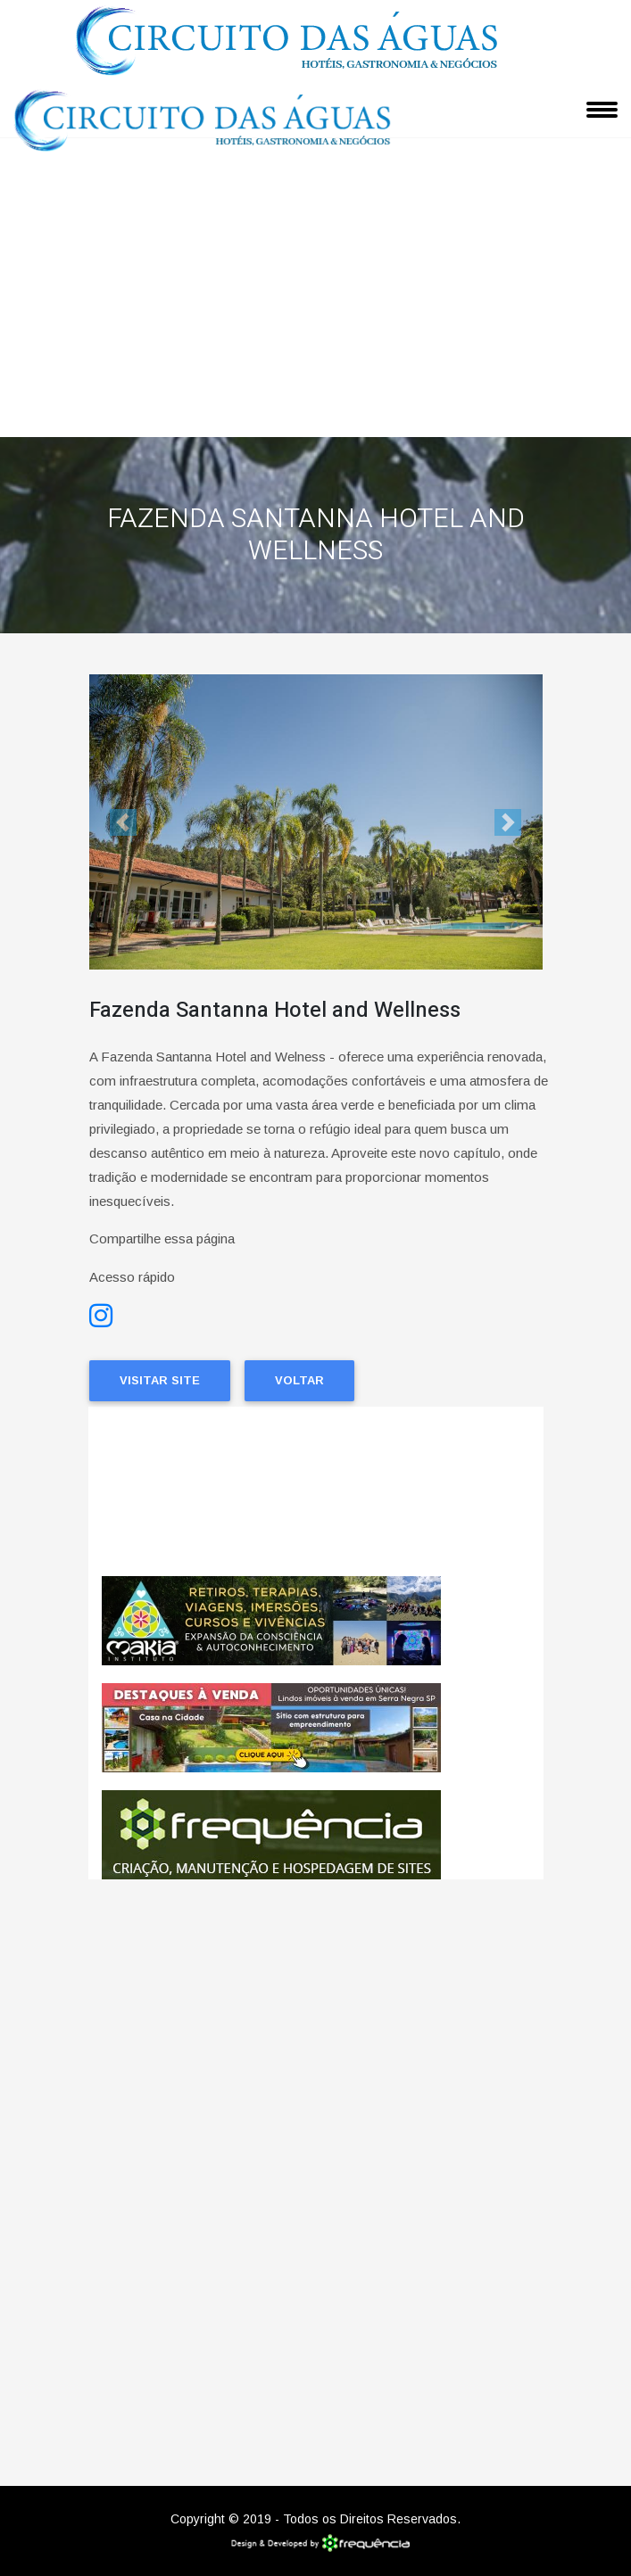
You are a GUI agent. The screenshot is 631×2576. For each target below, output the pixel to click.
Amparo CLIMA (316, 1491)
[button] (123, 821)
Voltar (299, 1380)
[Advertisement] (315, 303)
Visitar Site (160, 1380)
